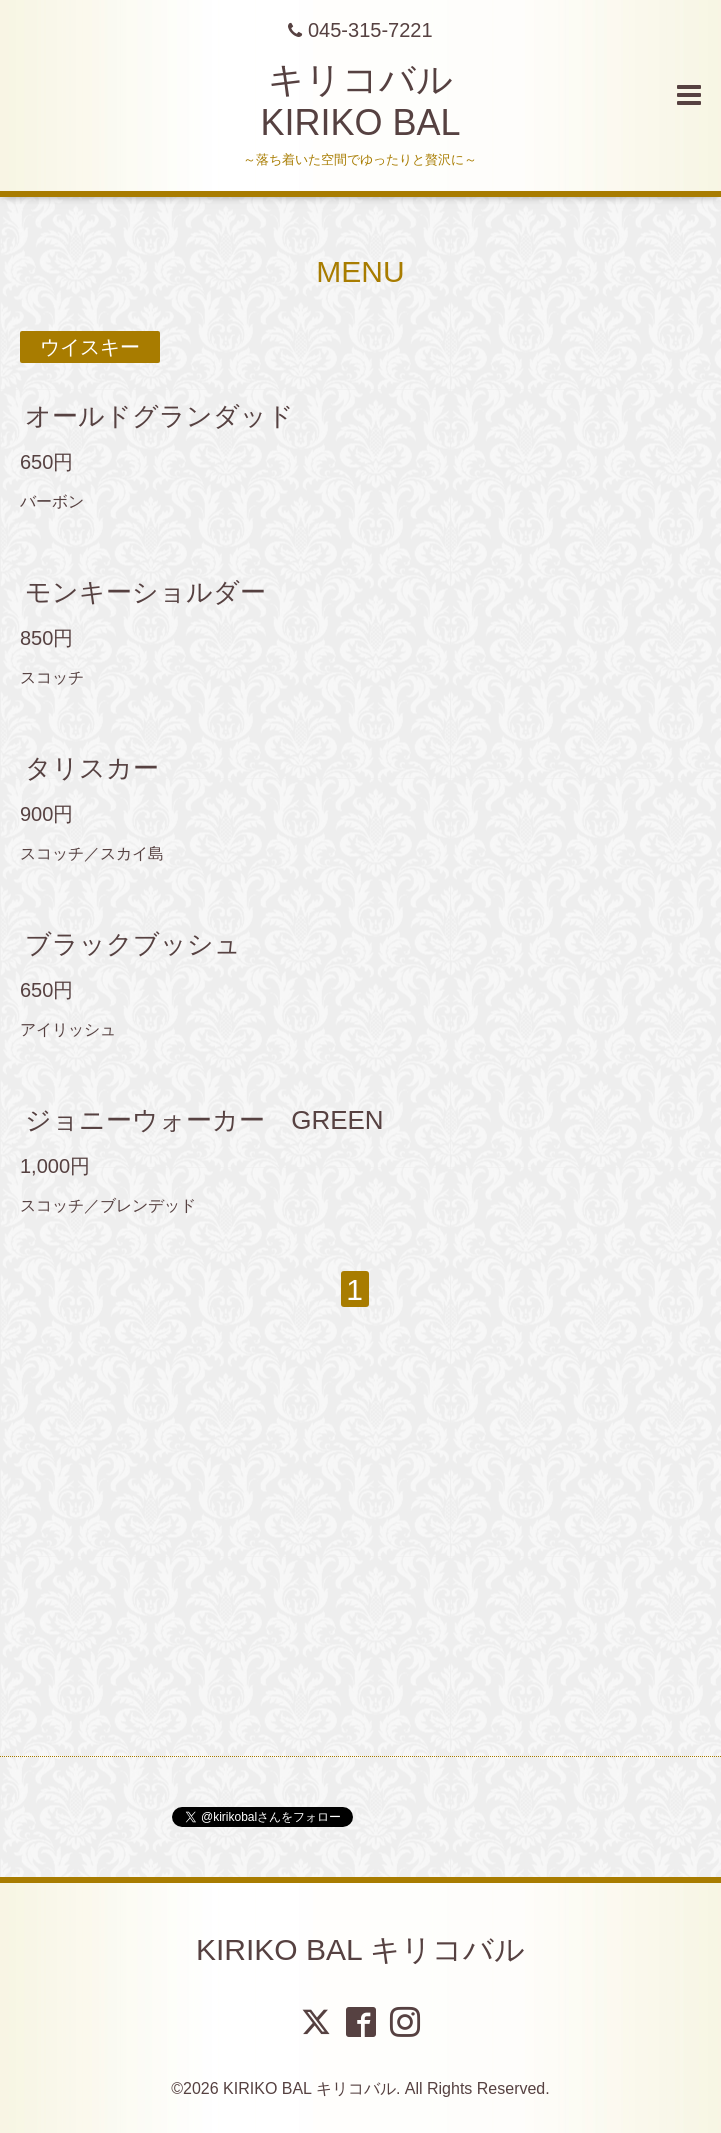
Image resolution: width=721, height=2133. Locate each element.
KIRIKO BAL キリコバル (360, 1949)
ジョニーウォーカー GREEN (204, 1120)
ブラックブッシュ (133, 944)
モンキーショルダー (145, 592)
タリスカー (92, 768)
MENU (360, 271)
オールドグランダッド (159, 416)
